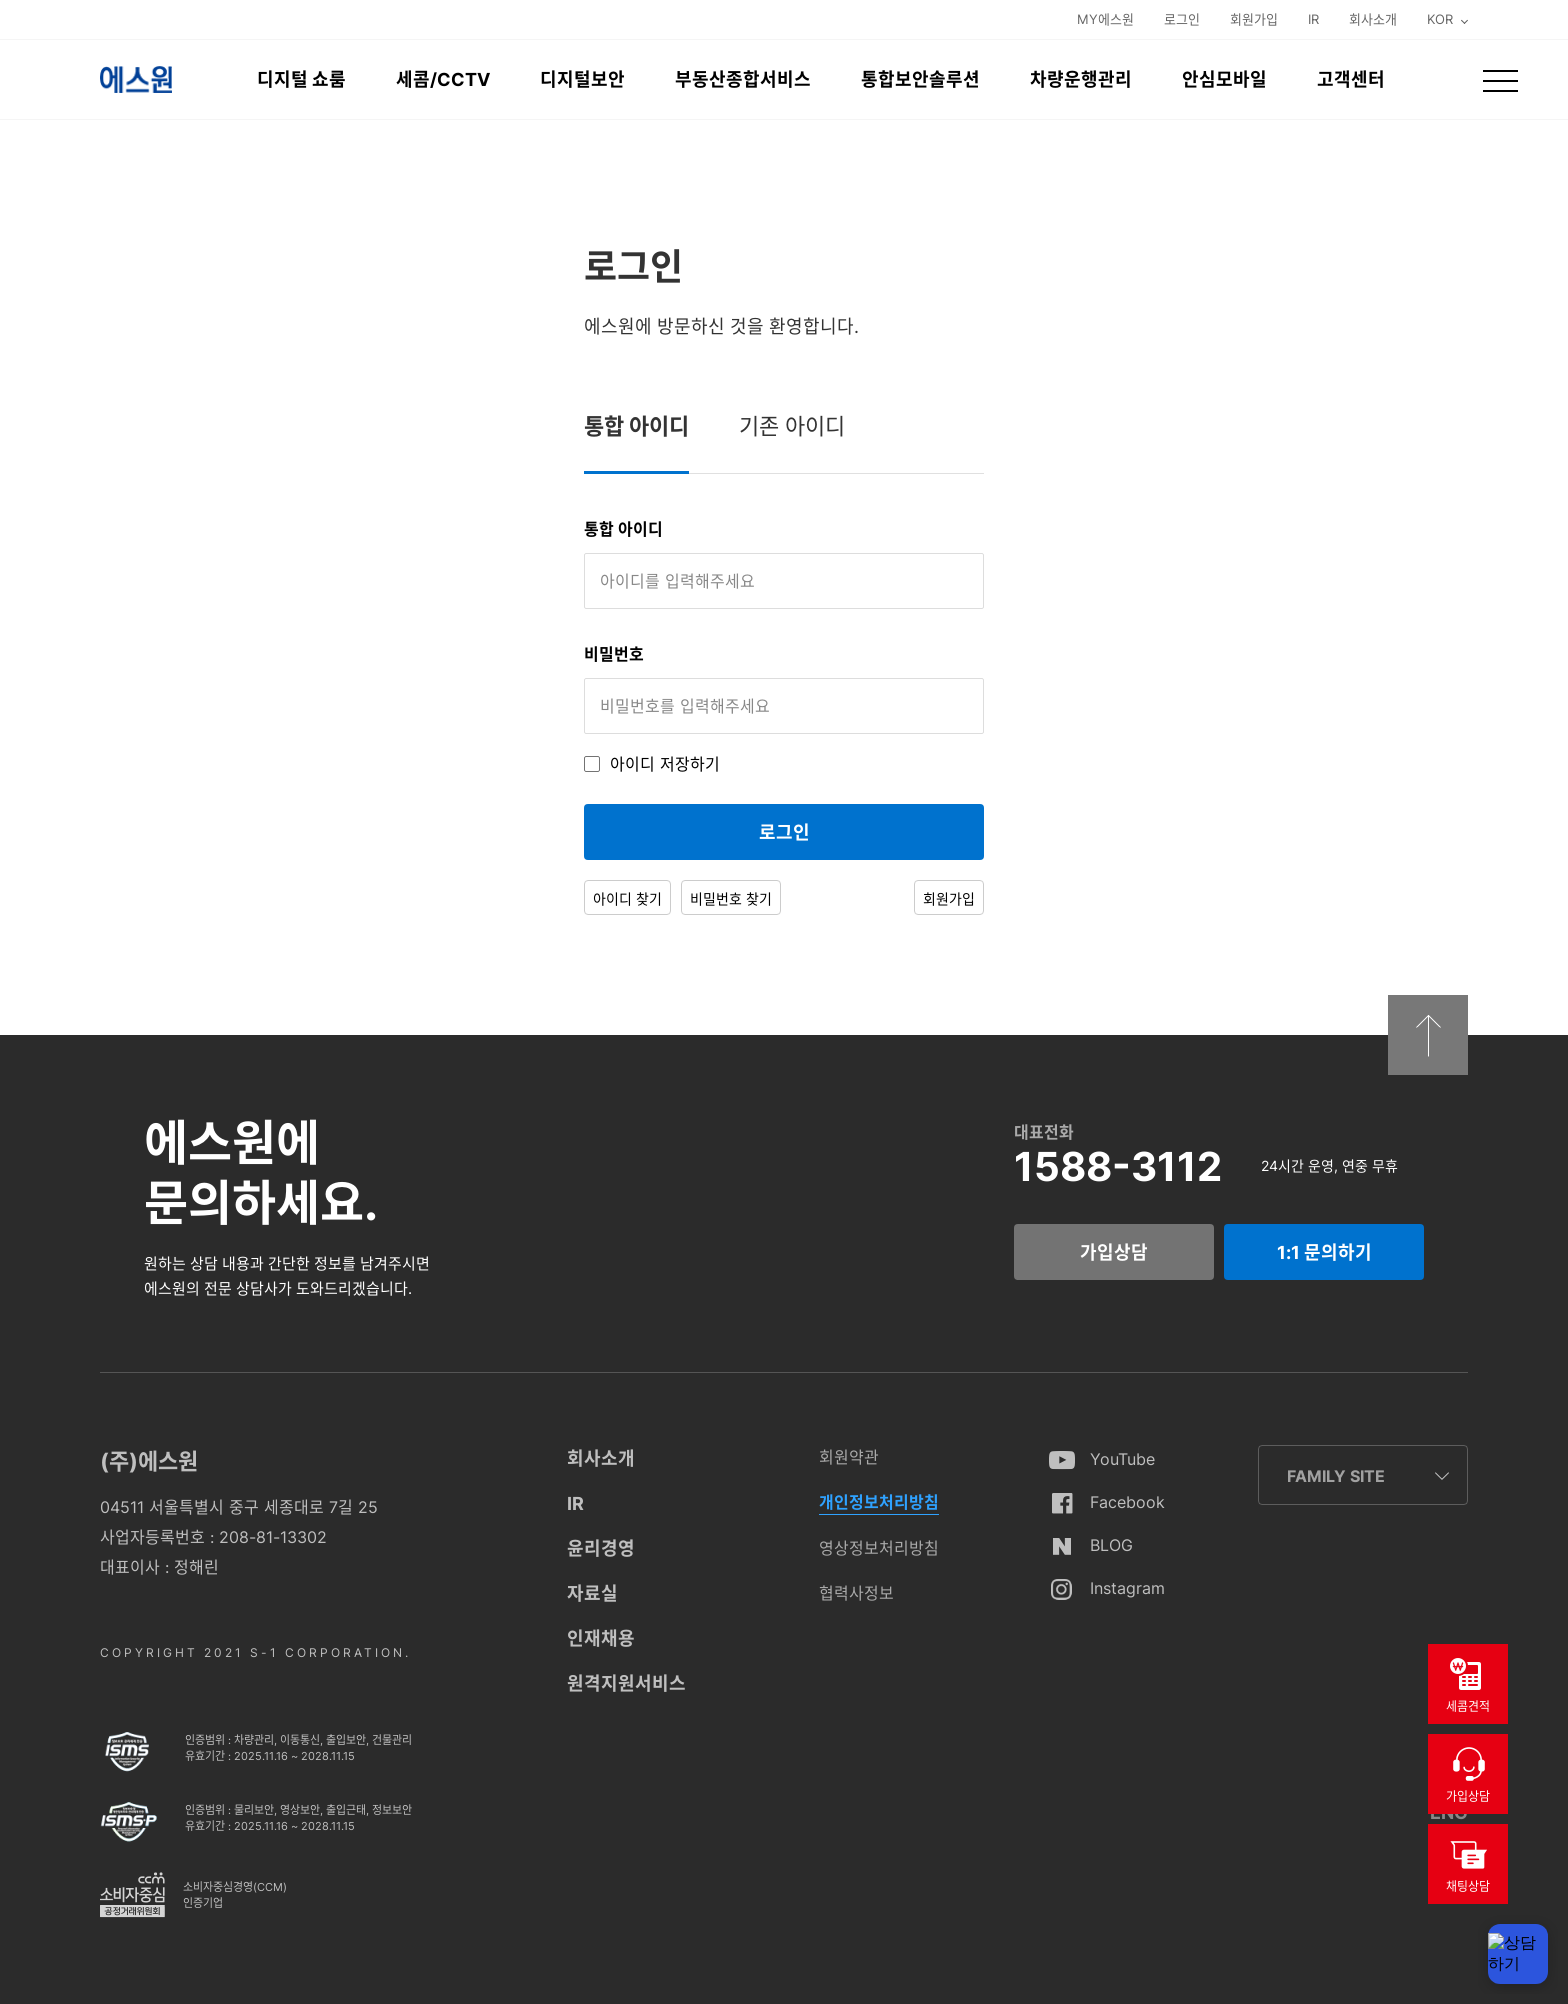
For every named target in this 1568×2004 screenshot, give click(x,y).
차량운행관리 (1081, 79)
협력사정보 (856, 1593)
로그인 (1182, 19)
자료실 (592, 1593)
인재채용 (601, 1638)
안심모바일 (1224, 79)
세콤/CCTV (443, 79)
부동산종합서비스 (743, 79)
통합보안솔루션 (920, 79)
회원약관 (849, 1457)
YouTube (1122, 1459)
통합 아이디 (623, 529)
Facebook (1127, 1502)
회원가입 (1254, 19)
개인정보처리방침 (879, 1502)
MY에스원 (1105, 19)
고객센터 (1351, 79)
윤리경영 (601, 1548)
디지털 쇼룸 (301, 79)
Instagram (1127, 1588)
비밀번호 (614, 654)
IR (1313, 19)
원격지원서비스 (626, 1683)
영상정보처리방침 (879, 1548)
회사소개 (1373, 19)
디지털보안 (582, 79)
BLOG (1111, 1545)
